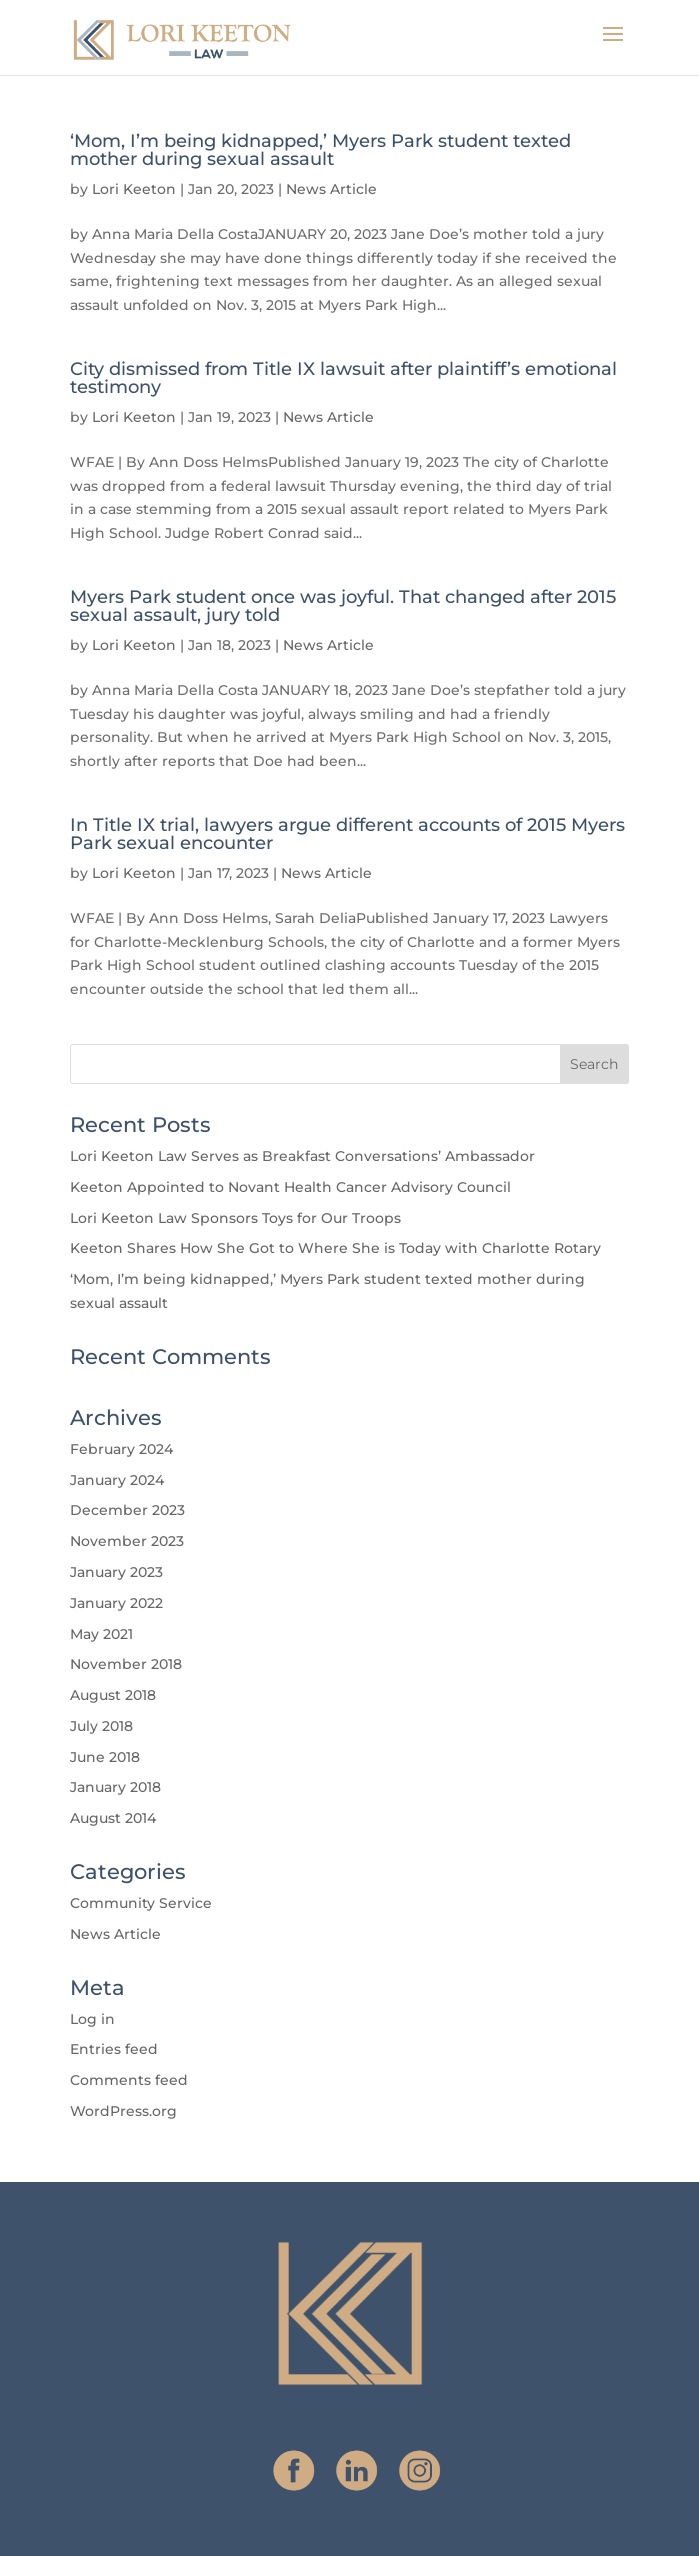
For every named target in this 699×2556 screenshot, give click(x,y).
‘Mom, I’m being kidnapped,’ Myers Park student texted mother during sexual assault (320, 150)
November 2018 (126, 1664)
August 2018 (113, 1695)
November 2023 (127, 1541)
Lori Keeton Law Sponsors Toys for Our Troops (235, 1218)
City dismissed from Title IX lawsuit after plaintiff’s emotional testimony (343, 378)
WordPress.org (123, 2111)
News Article (331, 189)
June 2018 (105, 1757)
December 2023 (127, 1510)
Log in (92, 2019)
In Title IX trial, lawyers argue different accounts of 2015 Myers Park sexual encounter (347, 834)
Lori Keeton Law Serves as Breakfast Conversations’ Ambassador (302, 1156)
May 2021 (101, 1634)
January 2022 (116, 1603)
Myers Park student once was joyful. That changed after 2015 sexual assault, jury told (343, 606)
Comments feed (129, 2080)
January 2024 (117, 1480)
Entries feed (114, 2049)
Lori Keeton (134, 189)
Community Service (141, 1903)
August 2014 (113, 1818)
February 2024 (121, 1449)
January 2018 (115, 1787)
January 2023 (116, 1572)
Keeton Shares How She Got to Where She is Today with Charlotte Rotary (335, 1248)
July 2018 (101, 1726)
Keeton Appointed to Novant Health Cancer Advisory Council (290, 1187)
